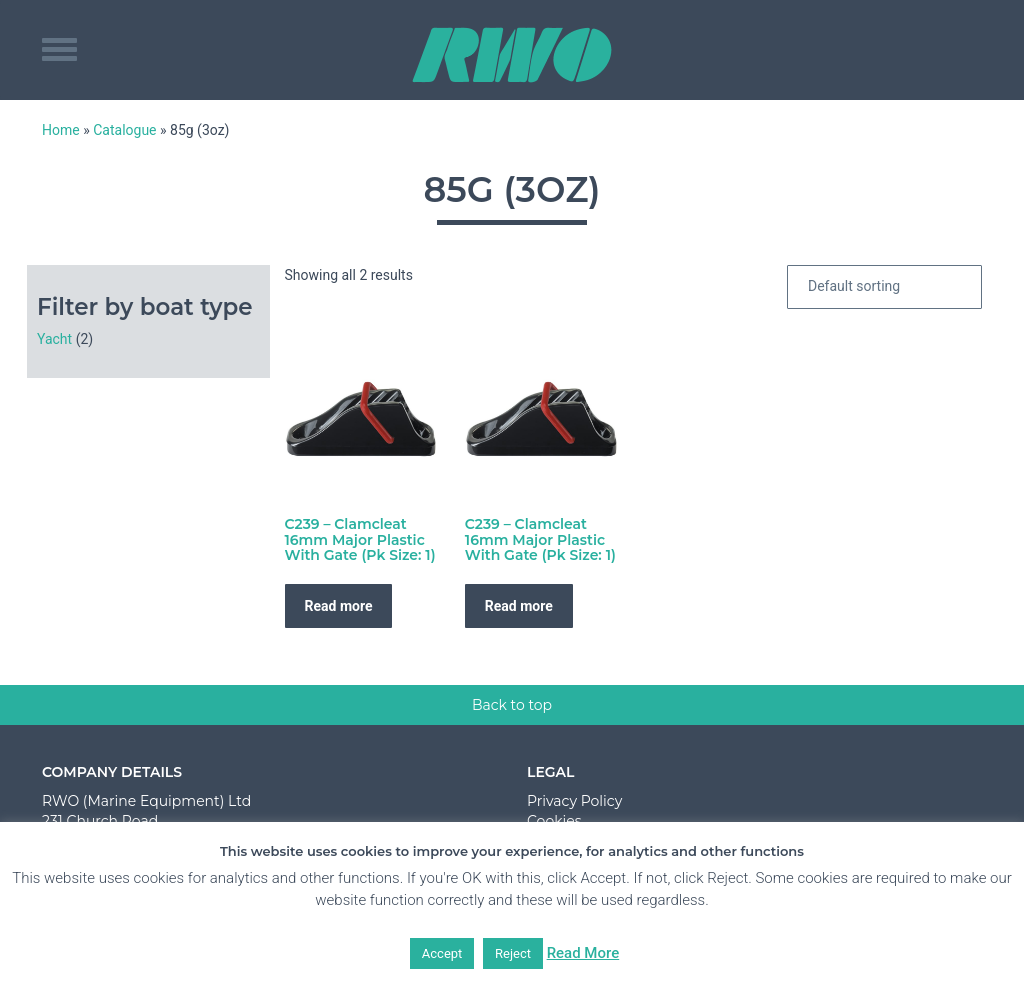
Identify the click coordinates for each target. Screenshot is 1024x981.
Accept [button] (442, 953)
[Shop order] (884, 287)
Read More (583, 953)
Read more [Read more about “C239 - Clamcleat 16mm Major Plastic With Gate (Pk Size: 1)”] (339, 606)
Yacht (54, 339)
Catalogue (124, 130)
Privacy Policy (574, 801)
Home (61, 130)
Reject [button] (513, 953)
